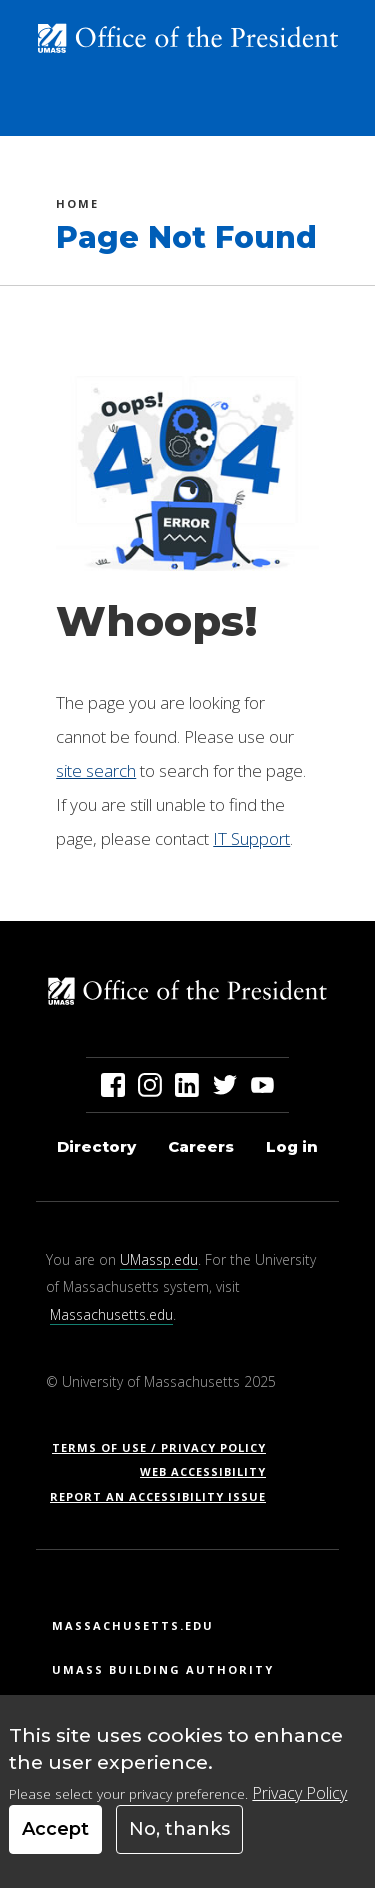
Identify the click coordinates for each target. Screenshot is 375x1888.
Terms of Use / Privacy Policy (165, 1447)
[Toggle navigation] (331, 113)
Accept (55, 1829)
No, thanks (179, 1829)
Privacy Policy (299, 1793)
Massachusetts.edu (111, 1314)
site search (96, 770)
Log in (292, 1146)
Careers (201, 1146)
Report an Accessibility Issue (165, 1496)
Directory (96, 1146)
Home (77, 206)
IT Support (251, 838)
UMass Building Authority (163, 1669)
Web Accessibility (203, 1471)
